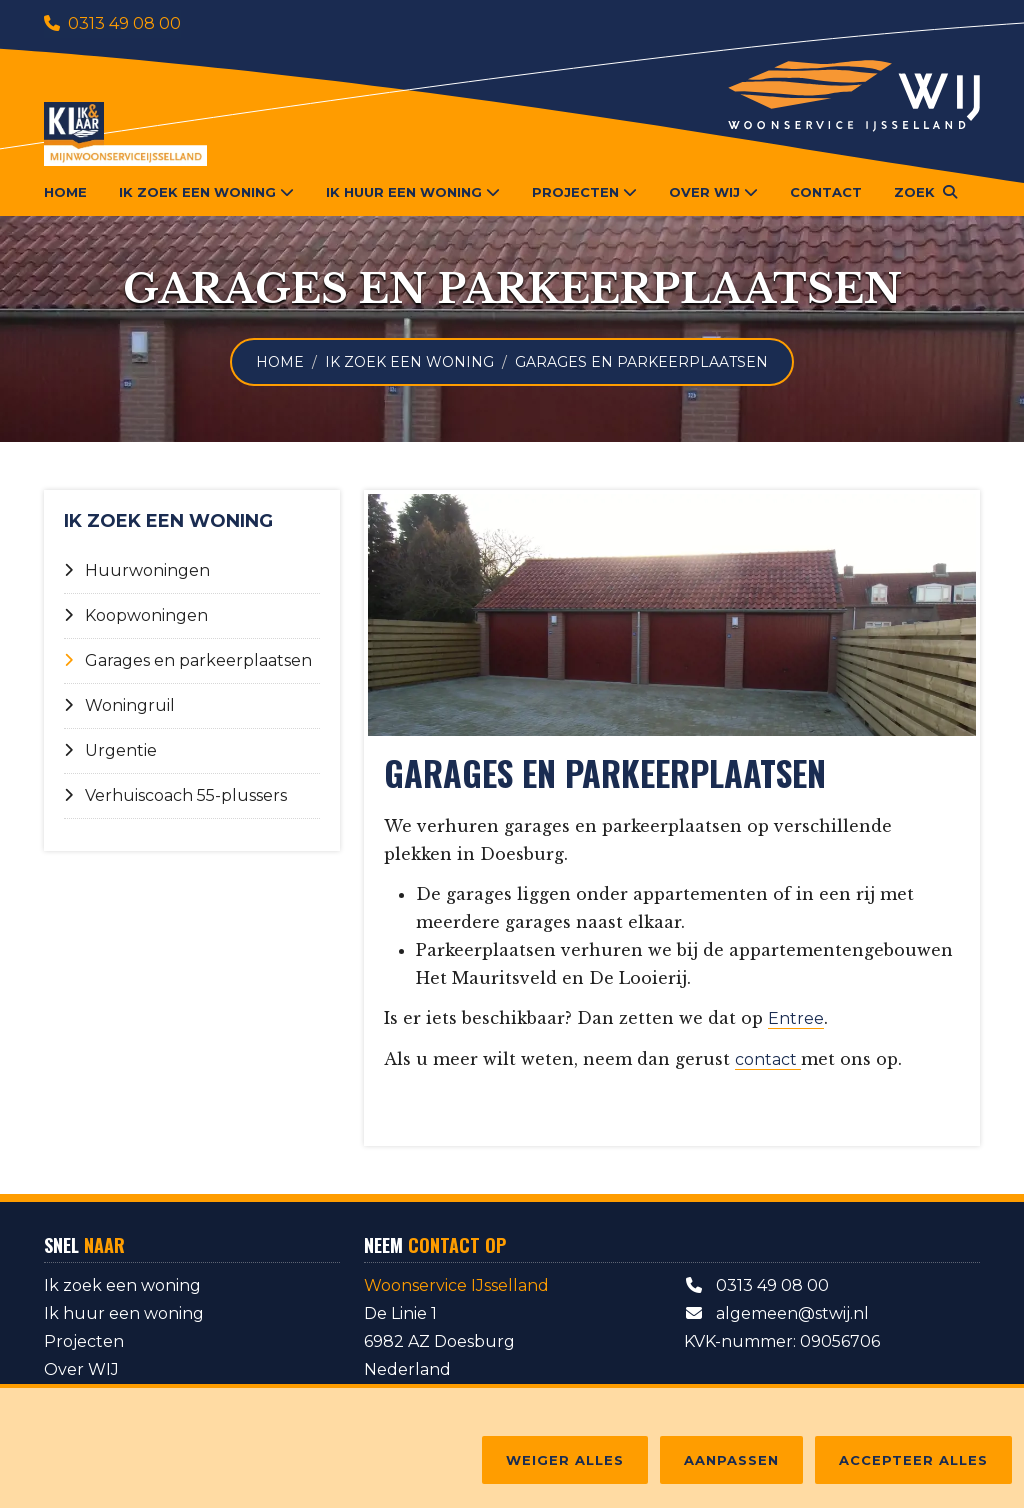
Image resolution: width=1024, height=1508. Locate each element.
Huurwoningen (137, 570)
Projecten (84, 1341)
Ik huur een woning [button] (413, 192)
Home (65, 192)
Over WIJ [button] (713, 192)
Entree (796, 1018)
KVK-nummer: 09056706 (782, 1341)
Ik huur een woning (124, 1313)
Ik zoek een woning (409, 362)
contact (768, 1059)
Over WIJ (81, 1369)
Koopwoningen (136, 615)
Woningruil (119, 705)
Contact (826, 192)
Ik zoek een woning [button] (206, 192)
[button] (925, 192)
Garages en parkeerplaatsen (188, 660)
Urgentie (110, 750)
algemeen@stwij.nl (776, 1313)
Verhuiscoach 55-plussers (175, 795)
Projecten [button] (584, 192)
